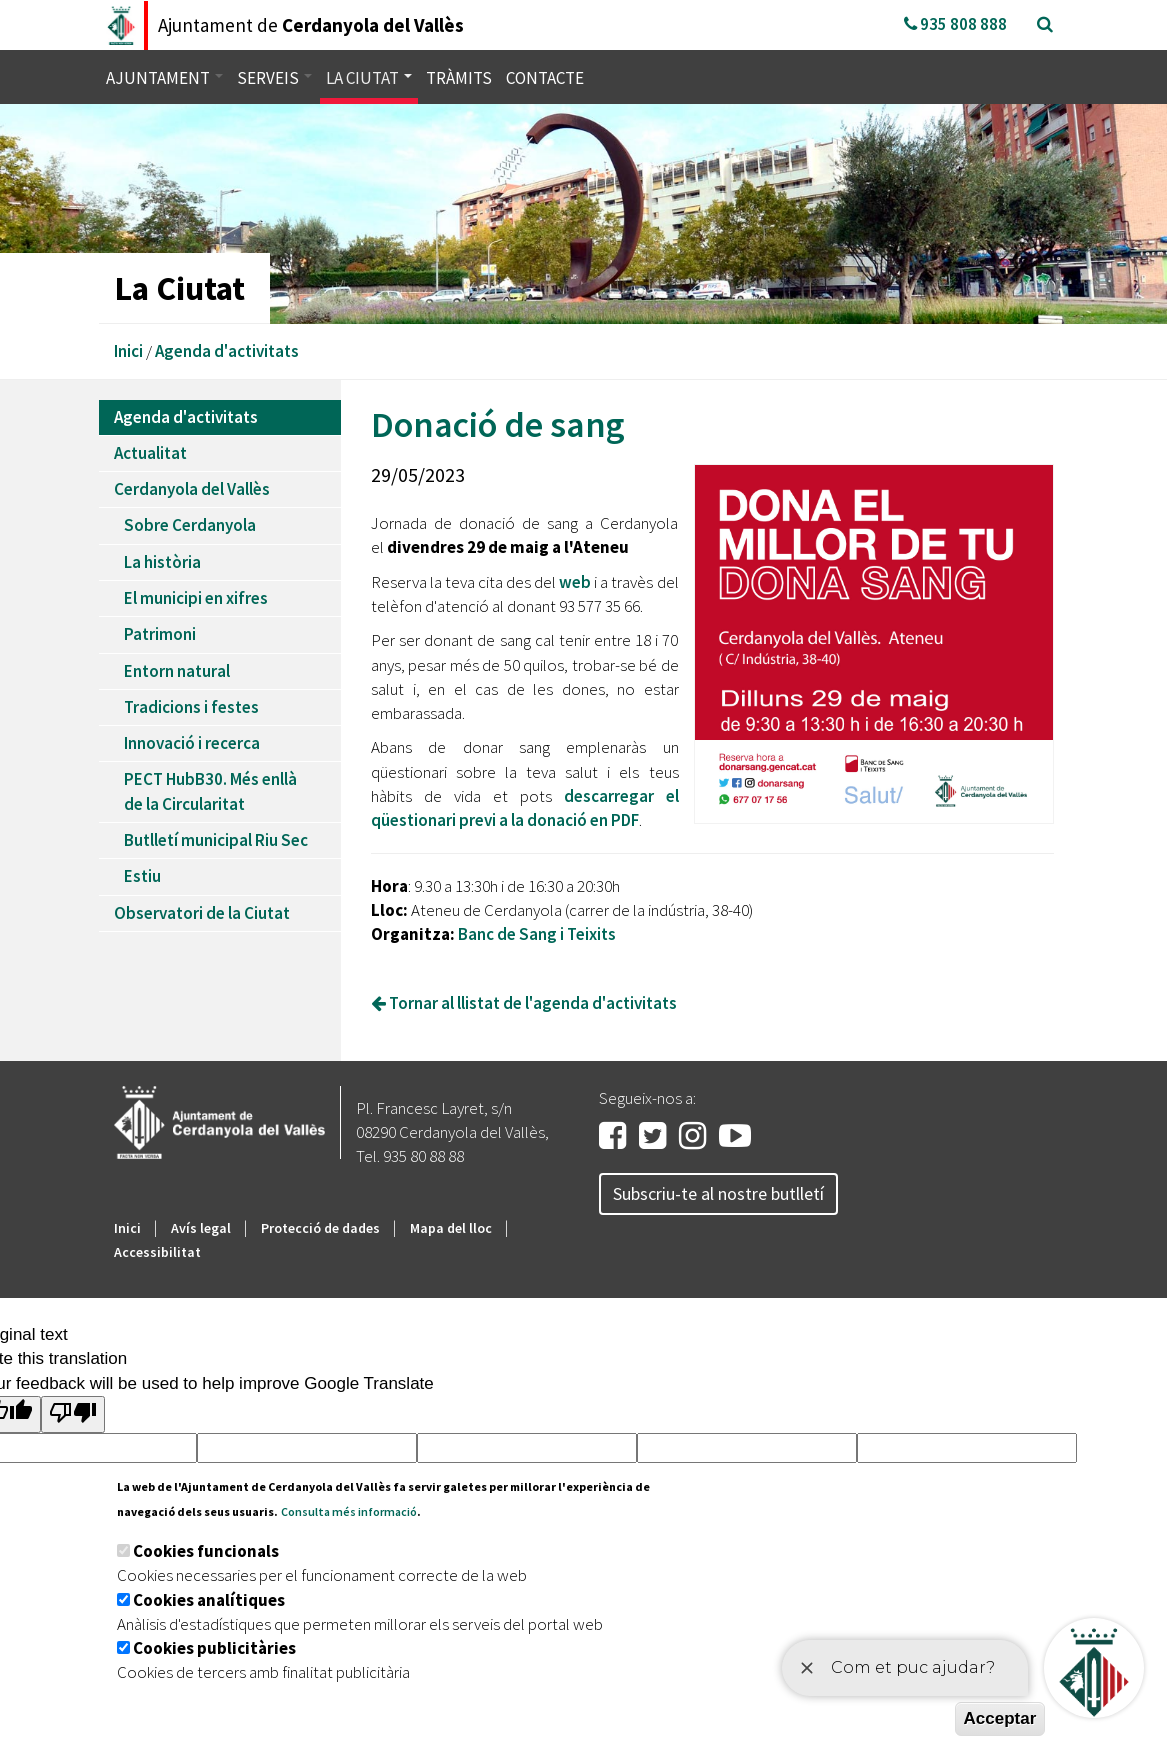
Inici (128, 351)
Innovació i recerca (192, 743)
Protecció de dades (320, 1228)
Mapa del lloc (451, 1228)
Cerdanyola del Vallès (192, 489)
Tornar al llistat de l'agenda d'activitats (524, 1003)
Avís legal (201, 1228)
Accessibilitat (157, 1252)
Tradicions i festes (191, 707)
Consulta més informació (349, 1511)
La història (162, 562)
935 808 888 (955, 24)
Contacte (545, 78)
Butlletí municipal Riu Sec (216, 840)
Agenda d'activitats (227, 351)
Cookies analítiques (209, 1600)
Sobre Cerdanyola (190, 525)
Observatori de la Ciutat (202, 913)
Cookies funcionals (206, 1551)
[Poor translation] (73, 1414)
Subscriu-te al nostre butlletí (718, 1193)
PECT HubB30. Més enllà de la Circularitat (210, 791)
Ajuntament (164, 78)
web (575, 582)
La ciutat (369, 78)
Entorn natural (177, 671)
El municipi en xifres (196, 598)
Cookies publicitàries (214, 1648)
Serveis (274, 78)
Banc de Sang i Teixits (538, 934)
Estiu (142, 876)
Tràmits (459, 78)
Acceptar (1000, 1718)
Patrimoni (160, 634)
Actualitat (150, 453)
